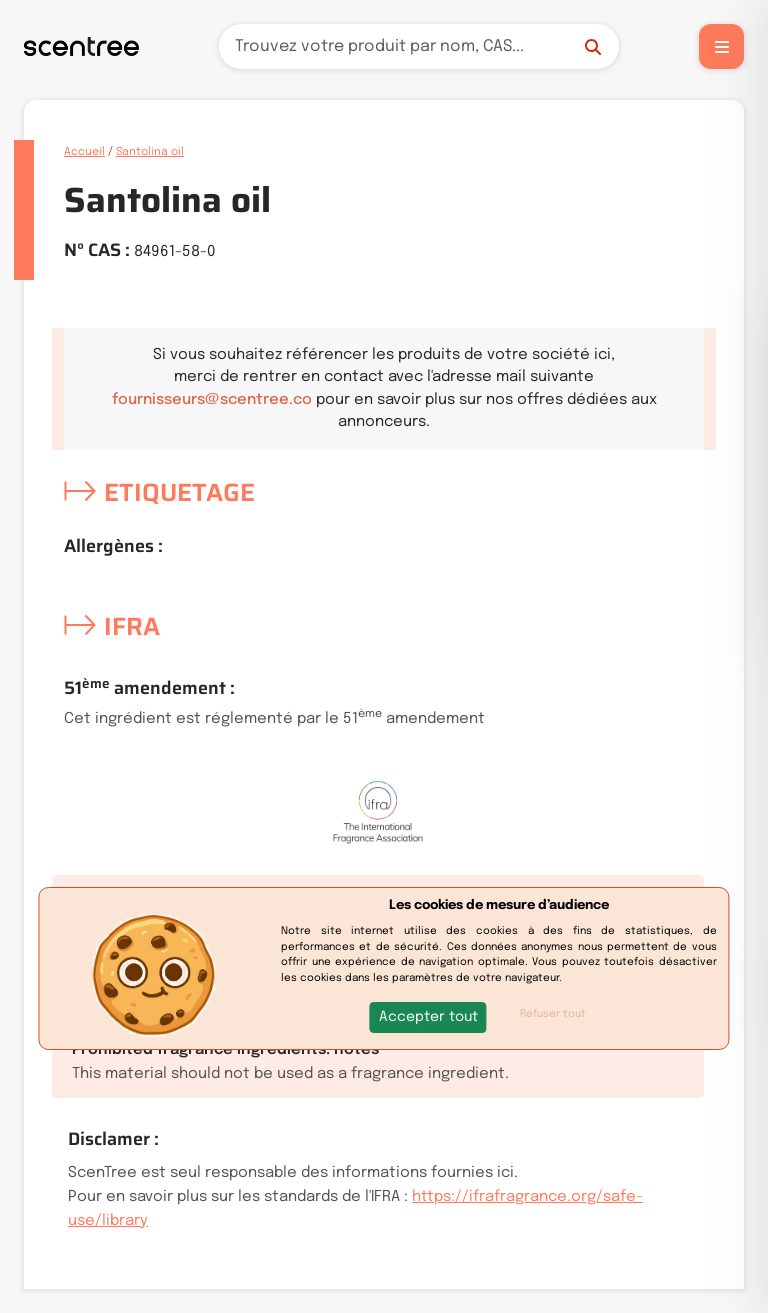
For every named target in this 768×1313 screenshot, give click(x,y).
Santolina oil (150, 152)
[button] (428, 1017)
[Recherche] (419, 46)
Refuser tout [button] (553, 1014)
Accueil (84, 152)
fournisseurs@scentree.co (212, 400)
